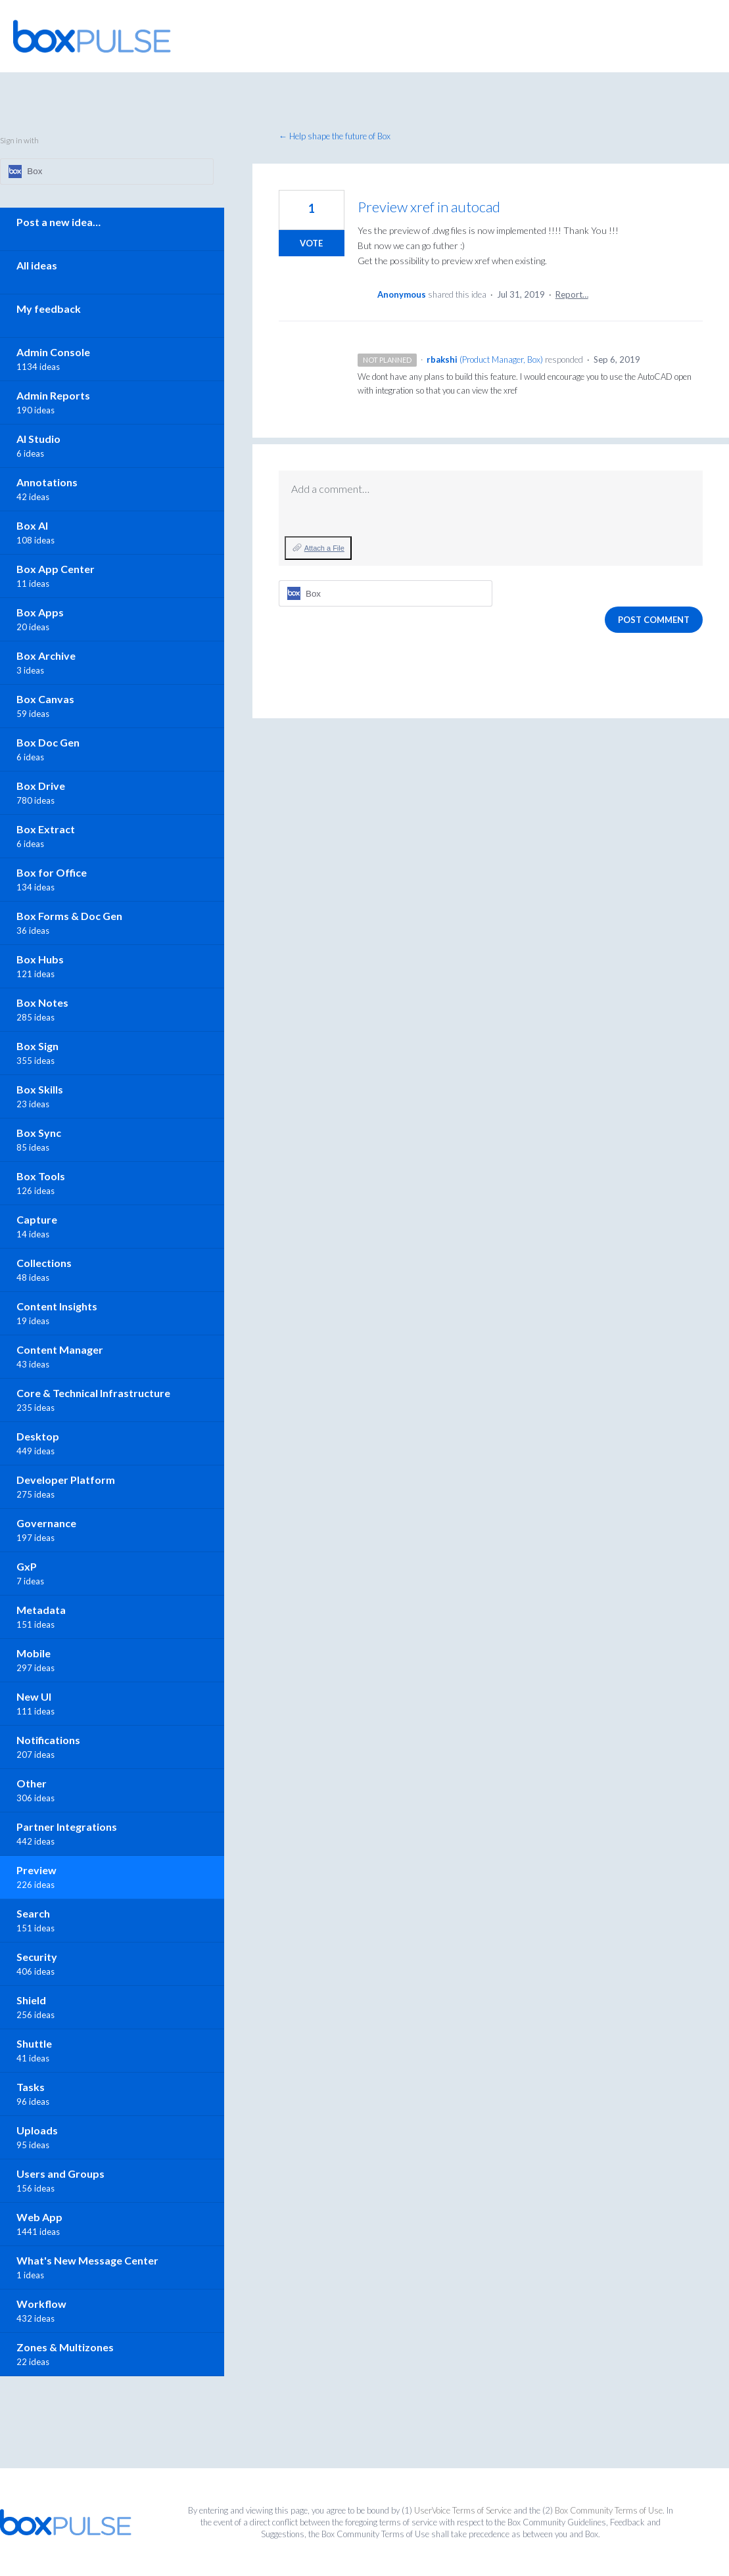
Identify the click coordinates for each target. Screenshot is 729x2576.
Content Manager (59, 1349)
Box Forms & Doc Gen (69, 915)
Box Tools (40, 1176)
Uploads (37, 2130)
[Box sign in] (385, 593)
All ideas (36, 265)
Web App (39, 2217)
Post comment (654, 619)
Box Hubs (40, 959)
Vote (311, 243)
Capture (36, 1219)
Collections (44, 1262)
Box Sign (37, 1046)
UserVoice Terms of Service (462, 2510)
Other (31, 1783)
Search (33, 1913)
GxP (26, 1566)
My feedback (48, 308)
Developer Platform (65, 1479)
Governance (46, 1523)
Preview (36, 1870)
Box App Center (55, 569)
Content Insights (56, 1306)
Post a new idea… (58, 222)
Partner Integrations (66, 1826)
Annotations (47, 482)
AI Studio (38, 438)
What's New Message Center (87, 2260)
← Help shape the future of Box (334, 136)
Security (36, 1956)
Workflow (41, 2303)
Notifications (48, 1740)
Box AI (32, 525)
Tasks (30, 2087)
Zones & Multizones (65, 2347)
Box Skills (39, 1089)
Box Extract (45, 829)
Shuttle (34, 2043)
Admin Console (53, 352)
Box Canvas (45, 699)
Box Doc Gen (48, 742)
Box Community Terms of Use (609, 2510)
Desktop (37, 1436)
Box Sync (38, 1132)
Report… (571, 294)
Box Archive (46, 655)
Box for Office (51, 872)
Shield (31, 2000)
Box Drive (40, 785)
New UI (33, 1696)
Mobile (33, 1653)
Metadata (41, 1609)
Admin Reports (53, 395)
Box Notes (42, 1002)
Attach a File (324, 548)
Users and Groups (60, 2173)
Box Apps (40, 612)
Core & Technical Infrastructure (93, 1393)
